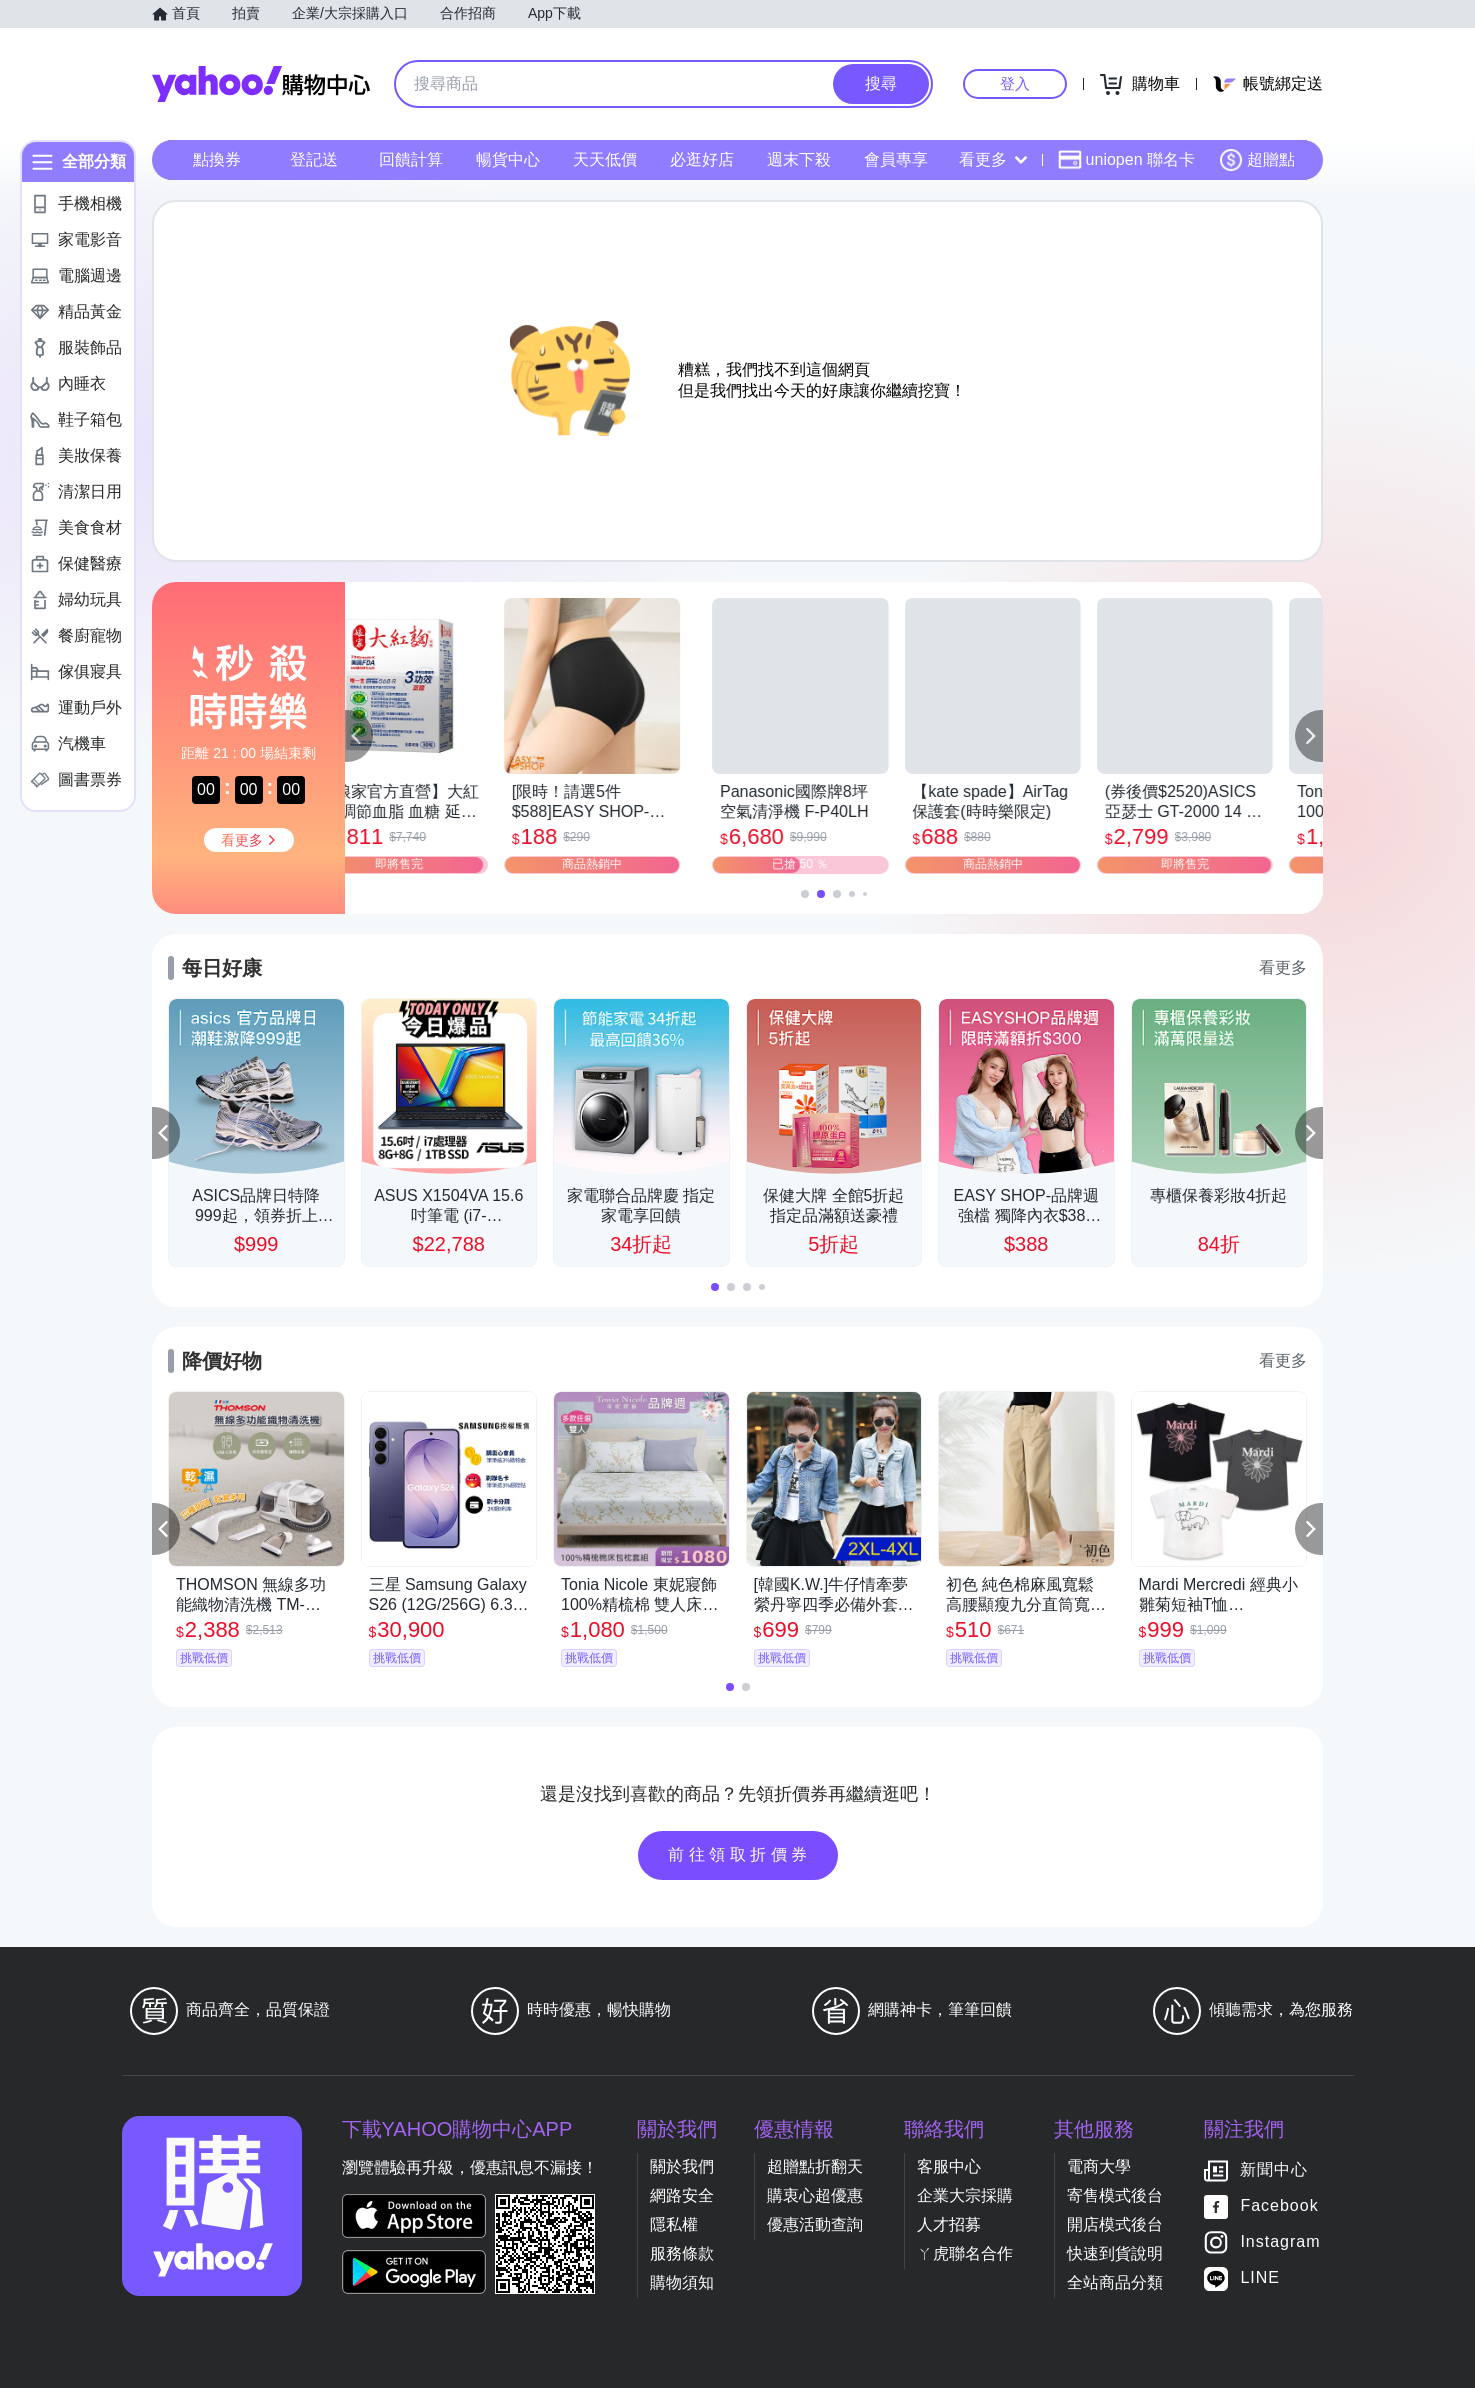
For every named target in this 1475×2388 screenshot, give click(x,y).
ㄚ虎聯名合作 (965, 2253)
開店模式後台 (1115, 2224)
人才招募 (949, 2224)
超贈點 (1257, 160)
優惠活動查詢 (815, 2224)
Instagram (1280, 2242)
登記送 (314, 159)
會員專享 (896, 159)
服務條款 (682, 2253)
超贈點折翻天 (815, 2166)
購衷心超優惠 (815, 2195)
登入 (1015, 83)
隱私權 (674, 2224)
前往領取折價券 (740, 1854)
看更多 (993, 159)
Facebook (1279, 2206)
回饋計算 (411, 159)
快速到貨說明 (1115, 2253)
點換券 (217, 159)
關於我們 (682, 2166)
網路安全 (682, 2195)
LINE (1260, 2278)
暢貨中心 (508, 159)
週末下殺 (799, 159)
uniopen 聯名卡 (1126, 160)
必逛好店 (702, 159)
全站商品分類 (1115, 2282)
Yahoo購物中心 (261, 84)
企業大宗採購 (965, 2195)
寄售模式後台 (1115, 2195)
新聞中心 (1274, 2170)
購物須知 (682, 2282)
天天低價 (605, 159)
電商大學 (1099, 2166)
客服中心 (949, 2166)
